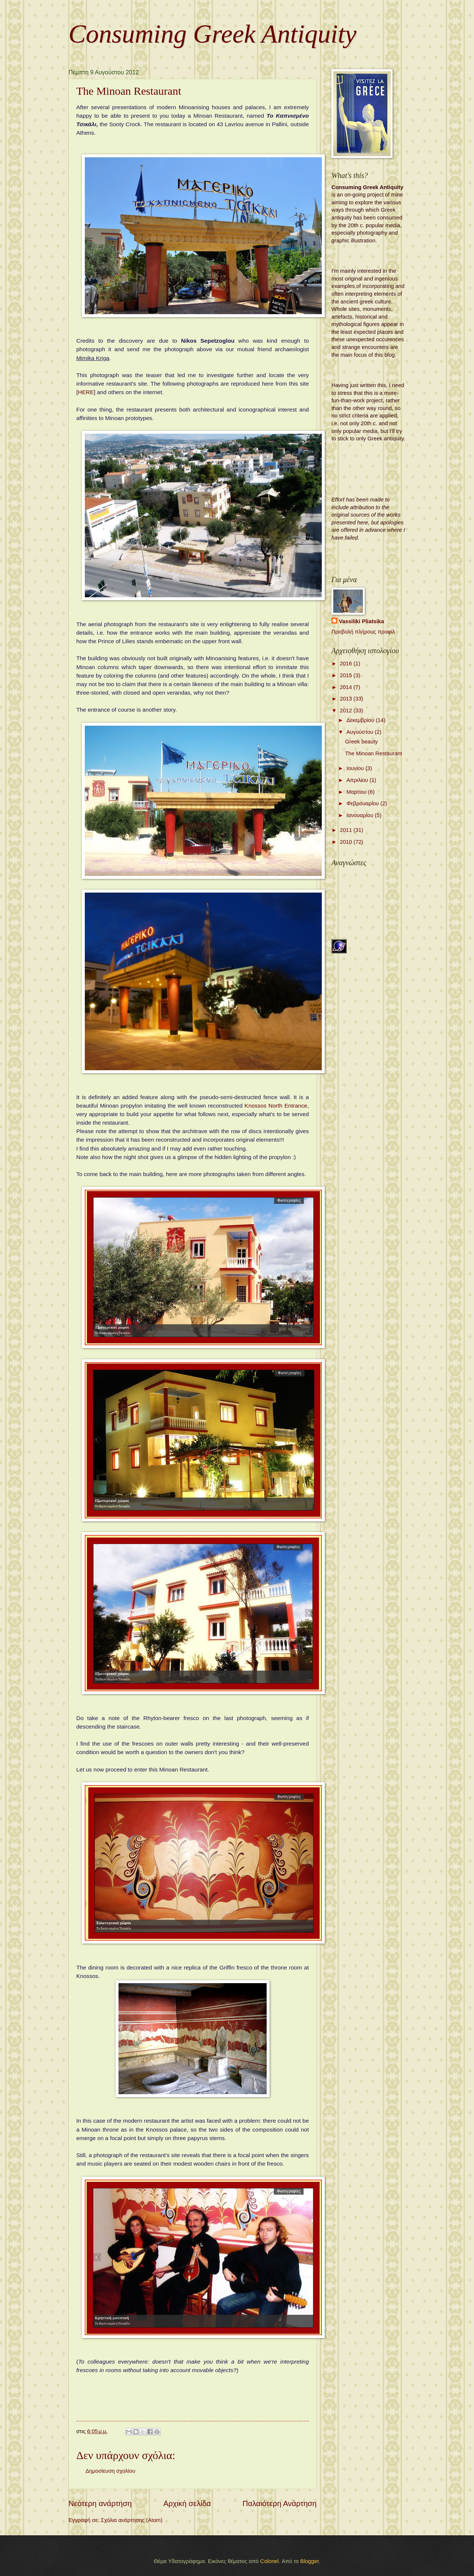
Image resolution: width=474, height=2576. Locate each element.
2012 (347, 710)
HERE (86, 392)
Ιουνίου (355, 768)
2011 (347, 830)
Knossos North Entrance (275, 1105)
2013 (347, 699)
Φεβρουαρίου (363, 803)
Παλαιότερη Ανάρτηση (280, 2503)
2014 (347, 687)
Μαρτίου (357, 792)
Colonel (269, 2561)
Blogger (309, 2561)
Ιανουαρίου (360, 815)
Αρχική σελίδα (187, 2503)
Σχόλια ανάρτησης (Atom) (132, 2520)
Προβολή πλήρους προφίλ (363, 632)
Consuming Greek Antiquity (213, 34)
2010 (347, 842)
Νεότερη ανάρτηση (100, 2503)
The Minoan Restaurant (373, 753)
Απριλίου (358, 780)
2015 (347, 675)
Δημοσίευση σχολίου (110, 2471)
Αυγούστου (360, 732)
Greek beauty (361, 742)
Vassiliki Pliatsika (361, 621)
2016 (347, 663)
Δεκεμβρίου (360, 720)
